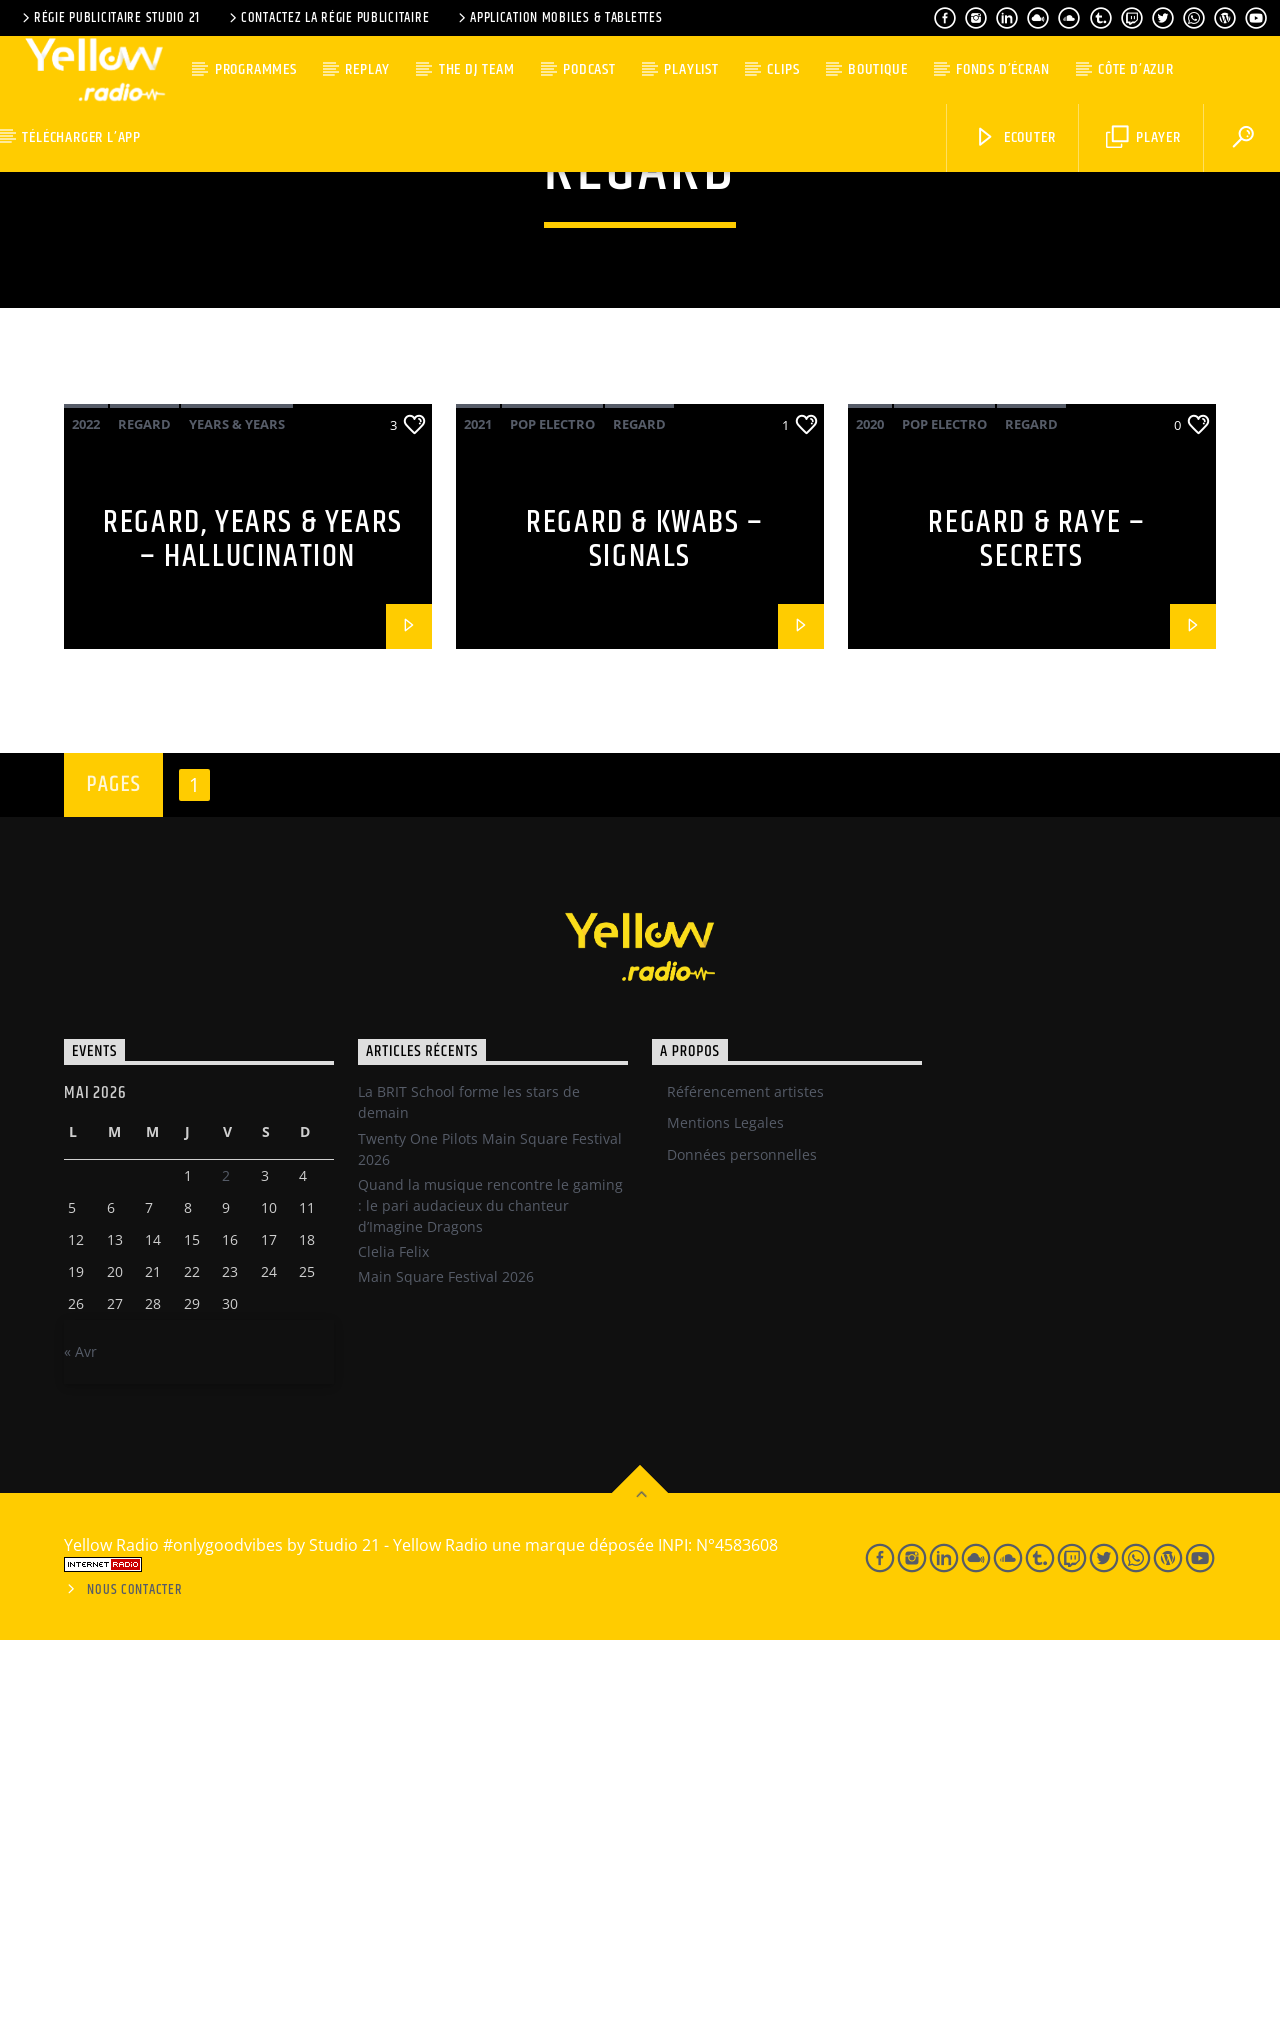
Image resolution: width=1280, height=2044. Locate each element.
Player (1143, 137)
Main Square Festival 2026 (446, 1680)
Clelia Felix (393, 1655)
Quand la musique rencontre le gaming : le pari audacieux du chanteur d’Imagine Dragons (490, 1609)
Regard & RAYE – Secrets (1036, 944)
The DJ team (477, 69)
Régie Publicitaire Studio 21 (109, 18)
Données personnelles (742, 1558)
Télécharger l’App (81, 137)
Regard (144, 828)
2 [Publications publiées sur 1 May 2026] (226, 1579)
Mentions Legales (725, 1526)
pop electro (552, 828)
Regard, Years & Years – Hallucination (253, 944)
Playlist (691, 69)
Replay (367, 69)
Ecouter (1014, 137)
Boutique (877, 69)
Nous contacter (134, 1994)
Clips (783, 69)
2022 (86, 828)
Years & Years (237, 828)
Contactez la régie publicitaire (327, 18)
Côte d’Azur (1136, 69)
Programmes (256, 69)
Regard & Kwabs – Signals (645, 944)
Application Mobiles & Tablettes (558, 18)
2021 (478, 828)
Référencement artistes (745, 1495)
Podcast (589, 69)
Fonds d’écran (1002, 69)
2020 (870, 828)
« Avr (80, 1755)
